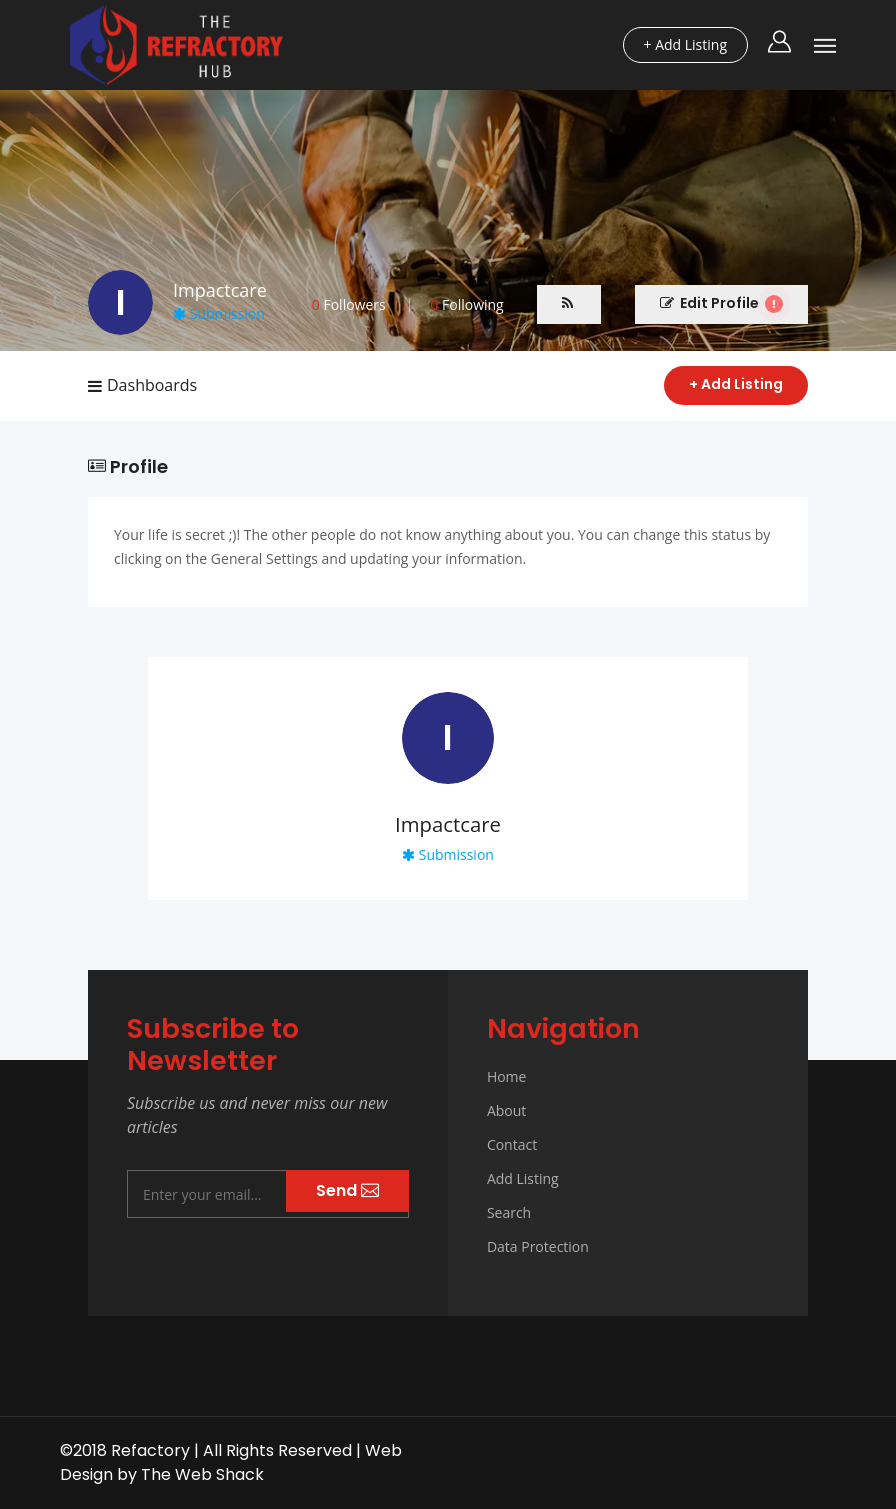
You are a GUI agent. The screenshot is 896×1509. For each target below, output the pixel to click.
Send (347, 1190)
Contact (512, 1144)
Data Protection (538, 1246)
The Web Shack (202, 1474)
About (506, 1110)
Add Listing (523, 1178)
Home (507, 1076)
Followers (349, 304)
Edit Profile (721, 303)
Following (466, 304)
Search (509, 1212)
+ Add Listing (736, 384)
